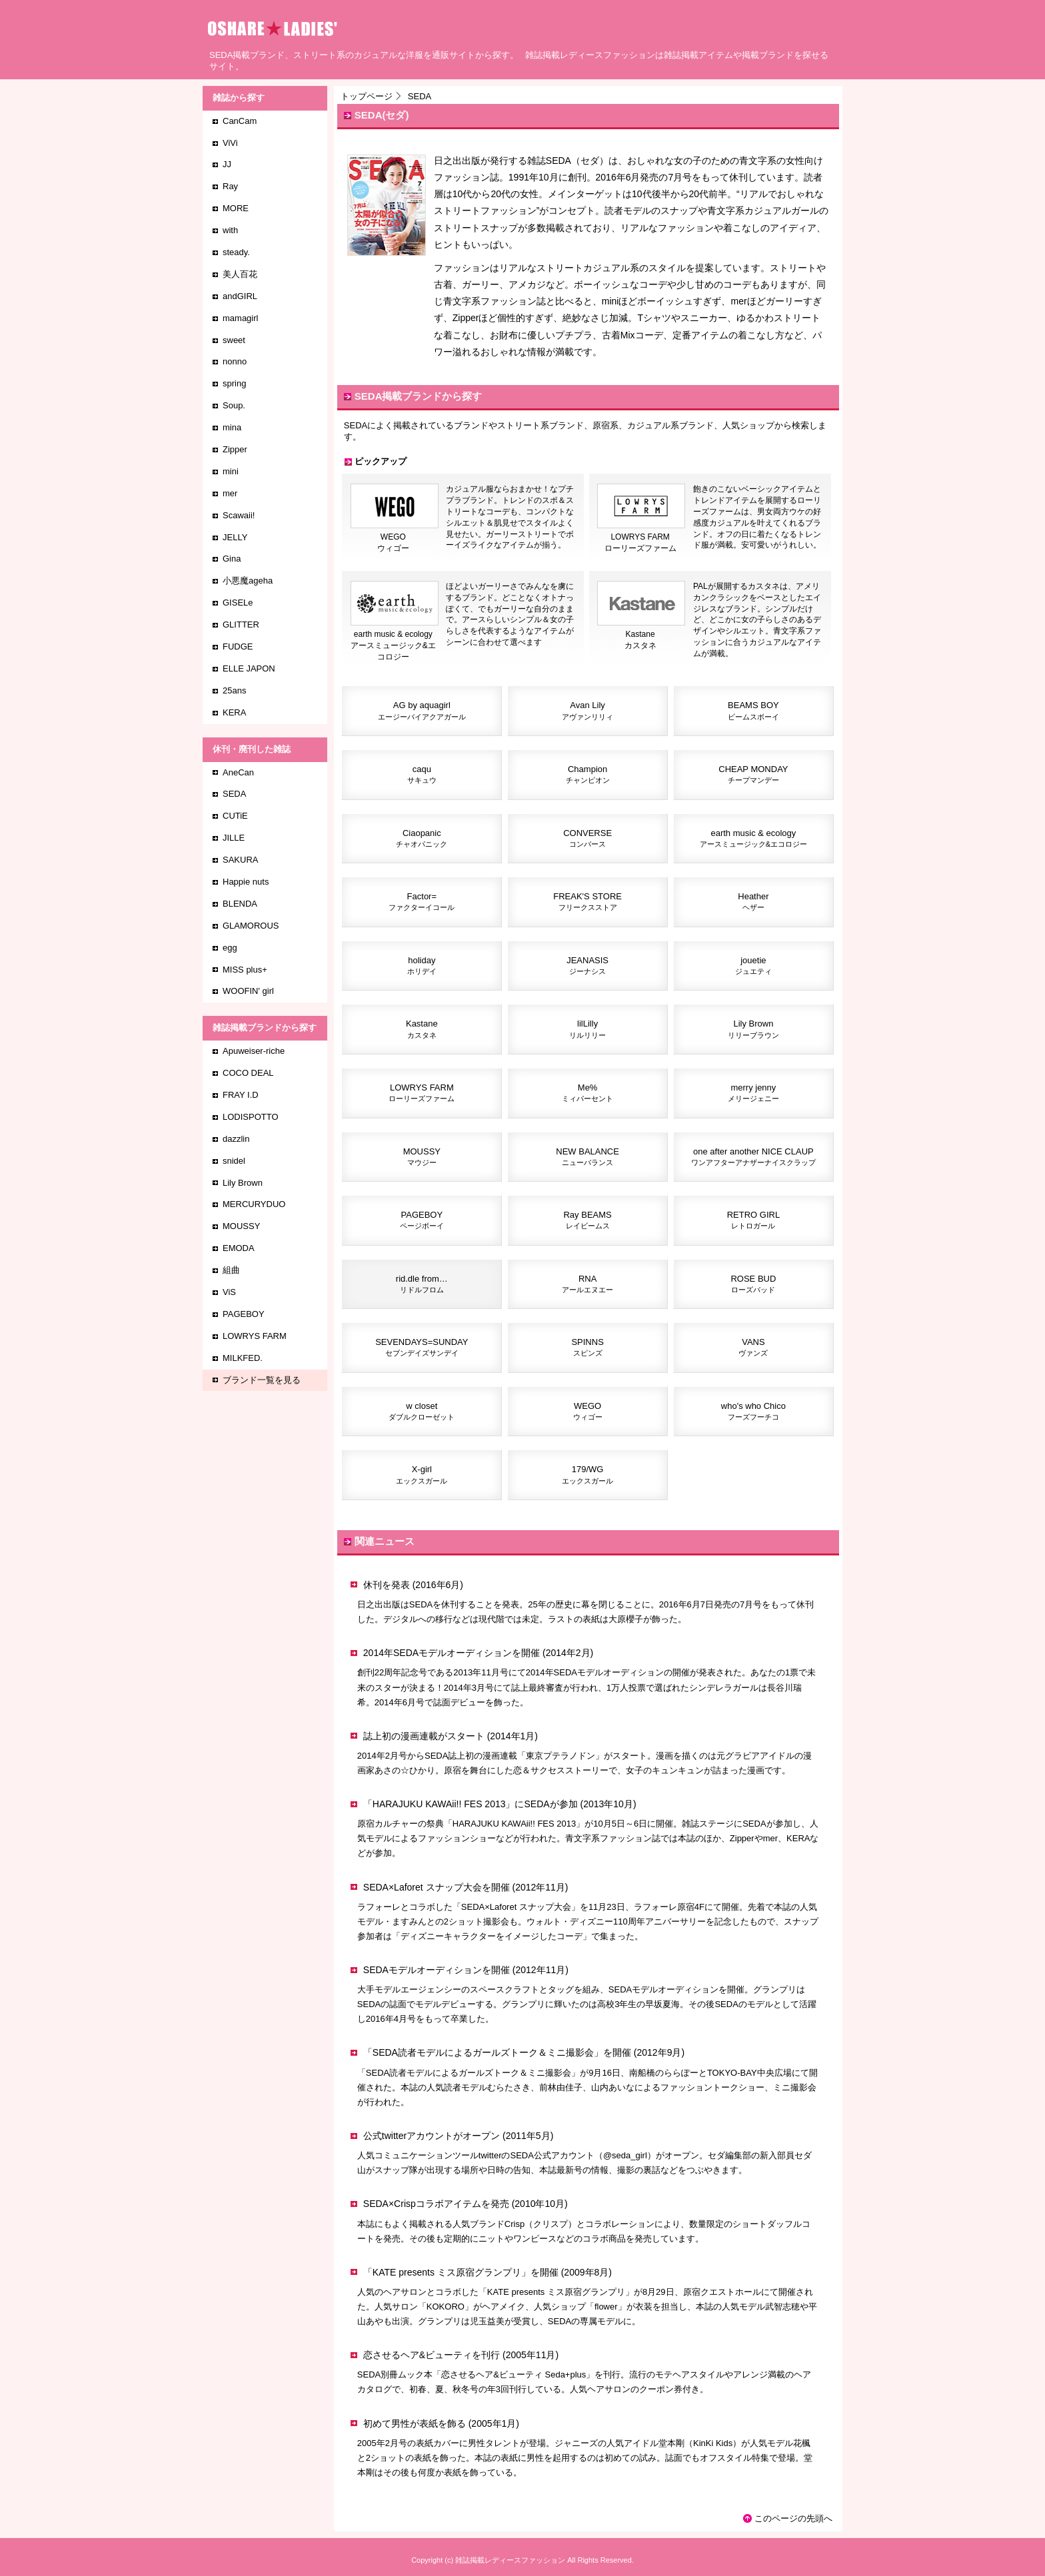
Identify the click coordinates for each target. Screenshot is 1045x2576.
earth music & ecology (753, 838)
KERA (234, 712)
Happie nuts (246, 882)
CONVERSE (587, 838)
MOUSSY (422, 1156)
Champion (588, 774)
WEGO (587, 1411)
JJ (227, 164)
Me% (587, 1092)
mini (231, 471)
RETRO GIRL (753, 1220)
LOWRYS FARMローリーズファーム (641, 538)
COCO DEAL (248, 1073)
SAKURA (240, 860)
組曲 (231, 1270)
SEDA (234, 794)
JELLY (235, 537)
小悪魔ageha (248, 581)
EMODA (239, 1248)
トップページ (367, 96)
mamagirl (240, 318)
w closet (422, 1411)
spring (234, 383)
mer (230, 493)
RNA (587, 1284)
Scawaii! (239, 515)
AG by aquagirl (422, 710)
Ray (230, 186)
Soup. (234, 405)
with (230, 230)
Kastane (422, 1029)
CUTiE (235, 816)
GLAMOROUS (251, 926)
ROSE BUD (753, 1284)
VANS (753, 1347)
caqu (422, 774)
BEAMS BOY (753, 710)
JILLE (234, 838)
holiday (422, 965)
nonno (235, 361)
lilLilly (587, 1029)
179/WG (587, 1474)
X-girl (421, 1474)
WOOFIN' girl (248, 991)
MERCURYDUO (254, 1204)
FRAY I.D (241, 1095)
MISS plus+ (245, 970)
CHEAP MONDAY (753, 774)
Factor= (422, 901)
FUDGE (238, 646)
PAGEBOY (422, 1220)
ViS (229, 1292)
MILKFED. (243, 1358)
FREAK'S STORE (587, 901)
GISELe (238, 603)
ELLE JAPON (249, 668)
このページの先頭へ (793, 2518)
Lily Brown (753, 1029)
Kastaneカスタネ (641, 636)
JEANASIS (587, 965)
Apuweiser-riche (254, 1051)
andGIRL (240, 296)
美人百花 (240, 274)
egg (230, 948)
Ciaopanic (421, 838)
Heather (753, 901)
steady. (236, 252)
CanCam (240, 121)
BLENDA (240, 904)
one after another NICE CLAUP (753, 1156)
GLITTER (241, 625)
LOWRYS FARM (422, 1092)
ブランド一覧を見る (262, 1380)
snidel (234, 1161)
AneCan (238, 772)
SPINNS (587, 1347)
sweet (234, 340)
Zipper (235, 449)
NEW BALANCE (587, 1156)
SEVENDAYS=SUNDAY (421, 1347)
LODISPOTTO (251, 1117)
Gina (232, 559)
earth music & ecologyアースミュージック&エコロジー (395, 641)
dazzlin (236, 1139)
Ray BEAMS (587, 1220)
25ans (234, 690)
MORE (236, 208)
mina (232, 427)
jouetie (753, 965)
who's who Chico (753, 1411)
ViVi (230, 143)
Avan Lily (587, 710)
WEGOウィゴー (395, 538)
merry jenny (753, 1092)
